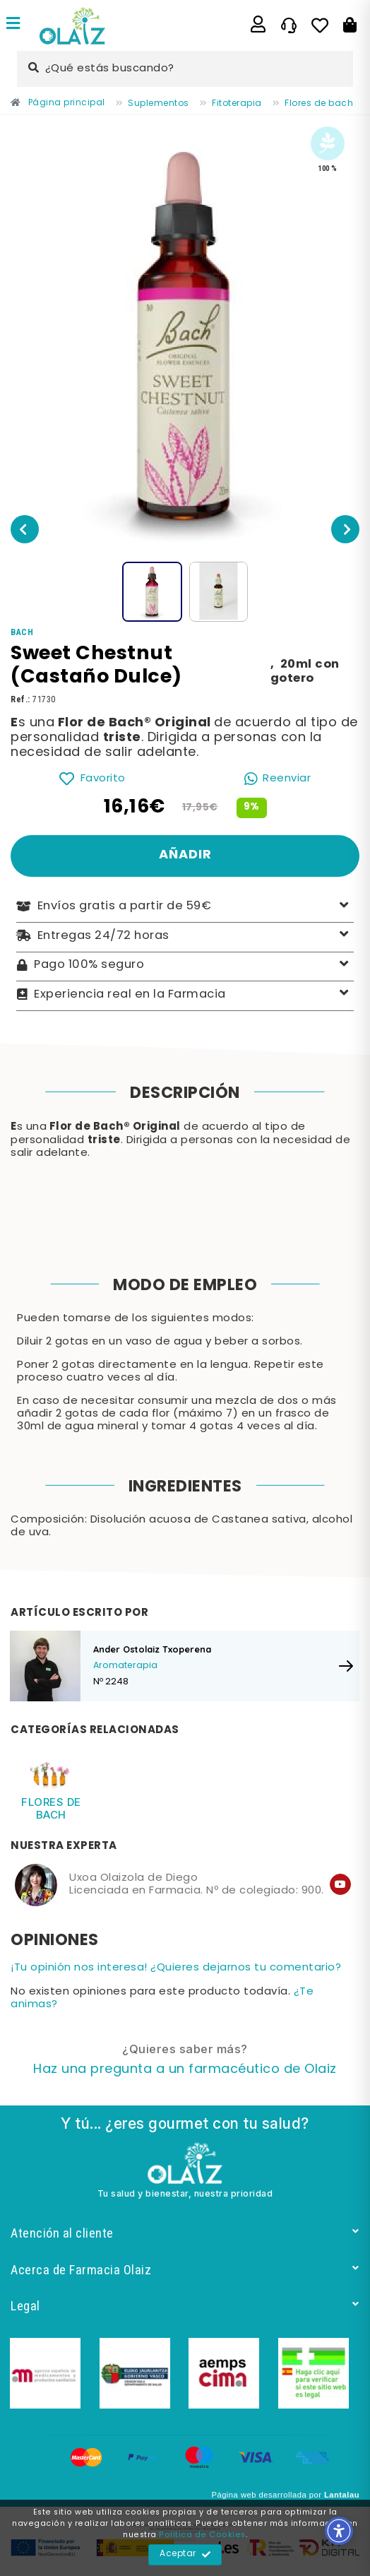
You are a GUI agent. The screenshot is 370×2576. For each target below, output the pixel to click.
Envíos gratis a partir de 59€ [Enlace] (185, 906)
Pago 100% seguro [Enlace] (185, 965)
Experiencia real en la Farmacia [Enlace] (185, 994)
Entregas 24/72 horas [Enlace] (185, 935)
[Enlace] (13, 25)
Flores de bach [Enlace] (51, 1808)
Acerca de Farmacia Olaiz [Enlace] (185, 2269)
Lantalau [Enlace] (341, 2495)
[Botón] (349, 25)
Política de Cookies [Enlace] (202, 2535)
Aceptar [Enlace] (185, 2555)
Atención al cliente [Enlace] (185, 2233)
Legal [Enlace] (185, 2305)
